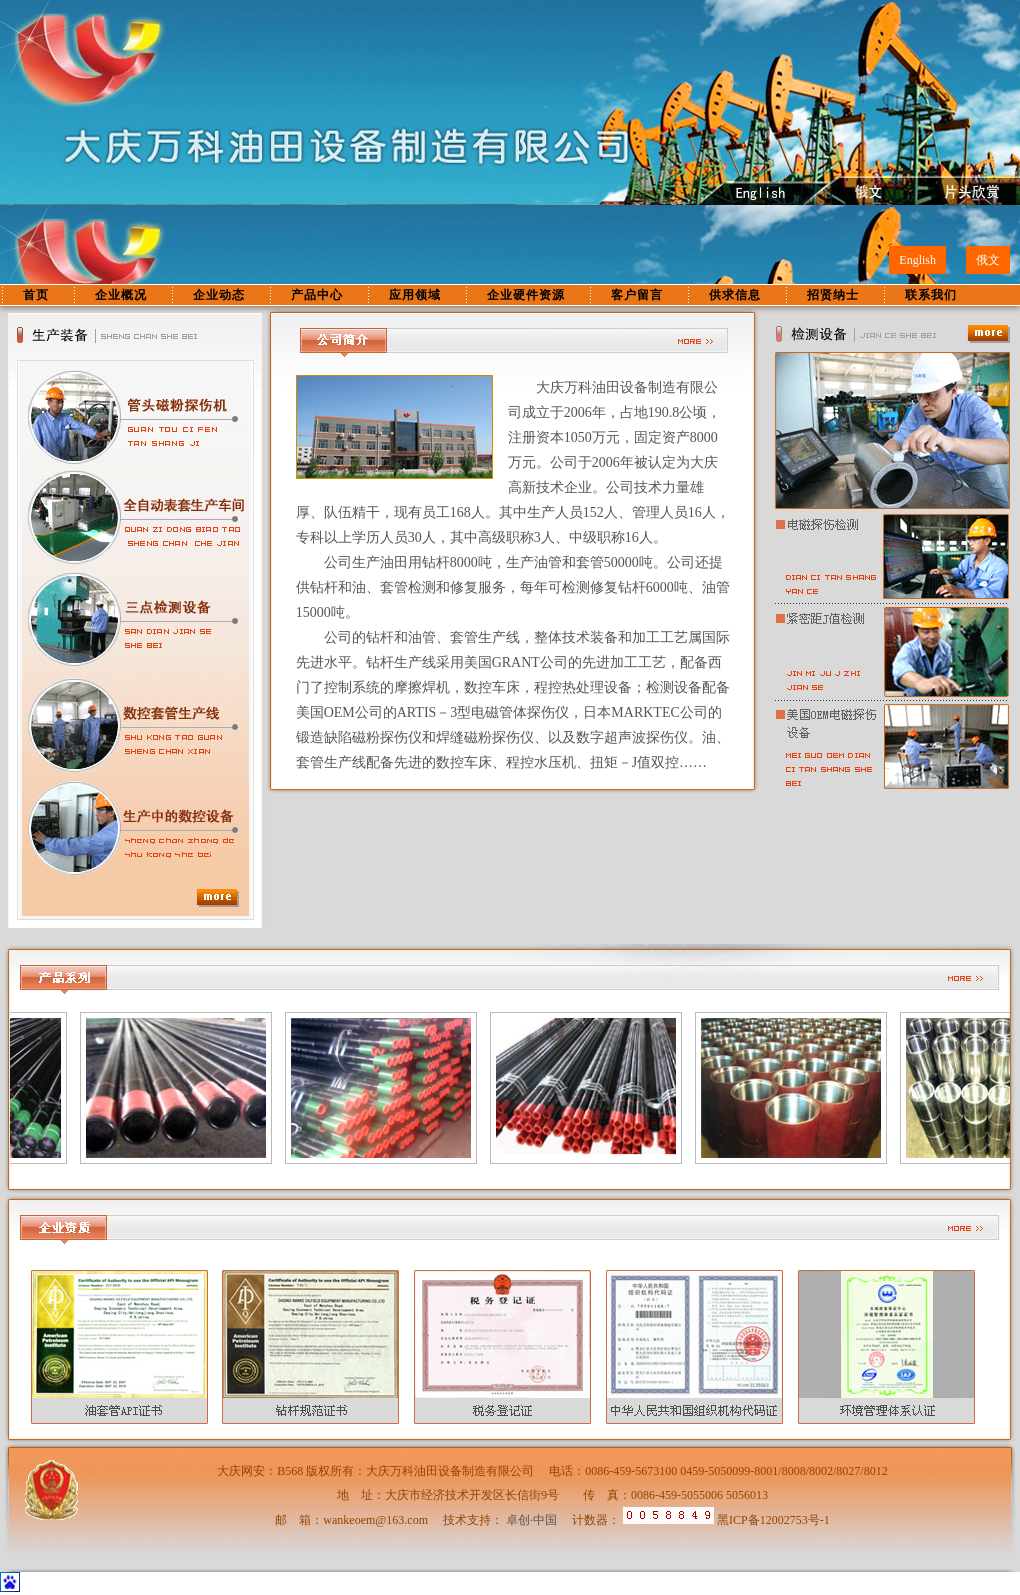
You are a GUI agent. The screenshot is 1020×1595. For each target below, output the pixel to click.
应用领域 (415, 295)
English (917, 260)
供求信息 (735, 295)
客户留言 (637, 295)
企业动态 (219, 295)
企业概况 (121, 295)
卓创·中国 (531, 1520)
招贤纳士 (833, 295)
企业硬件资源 (526, 295)
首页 (36, 295)
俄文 (988, 260)
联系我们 (931, 295)
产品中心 (317, 295)
